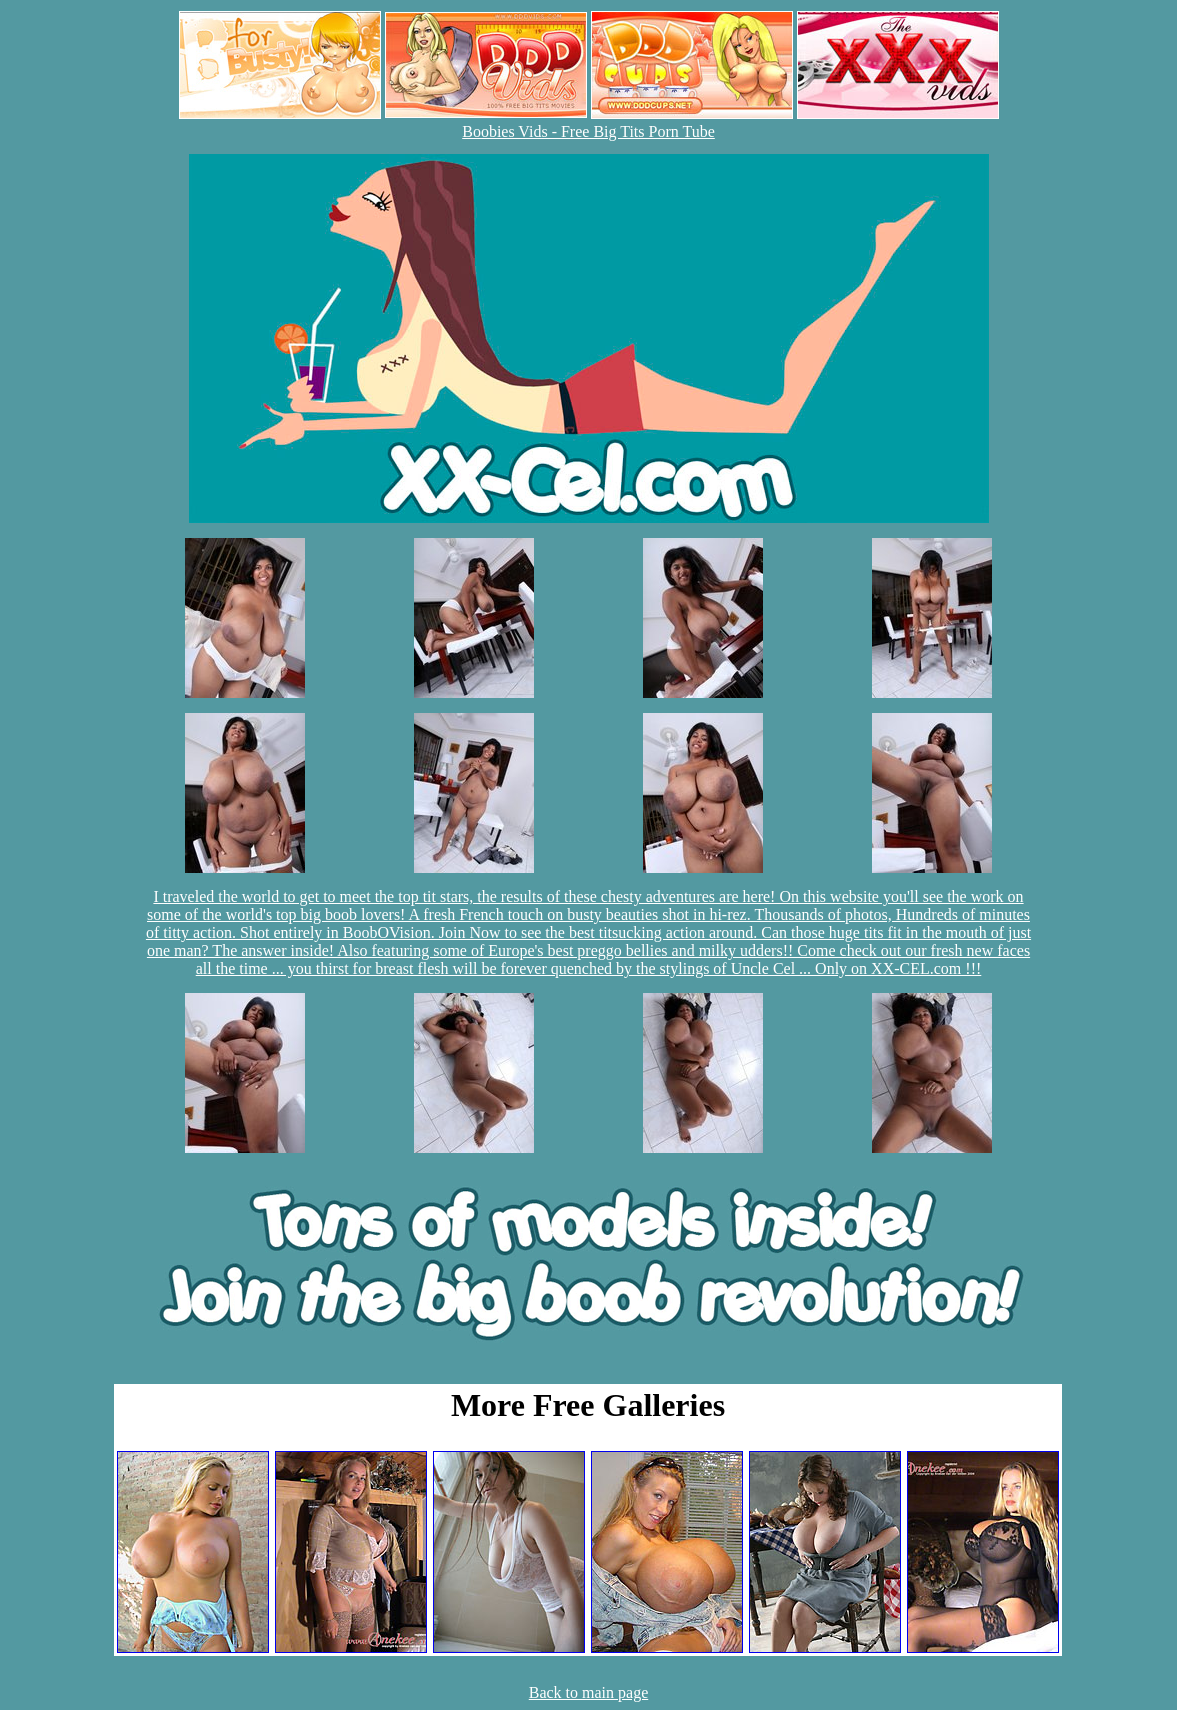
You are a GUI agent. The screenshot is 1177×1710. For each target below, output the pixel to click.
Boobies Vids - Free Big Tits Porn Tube (588, 131)
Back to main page (589, 1692)
